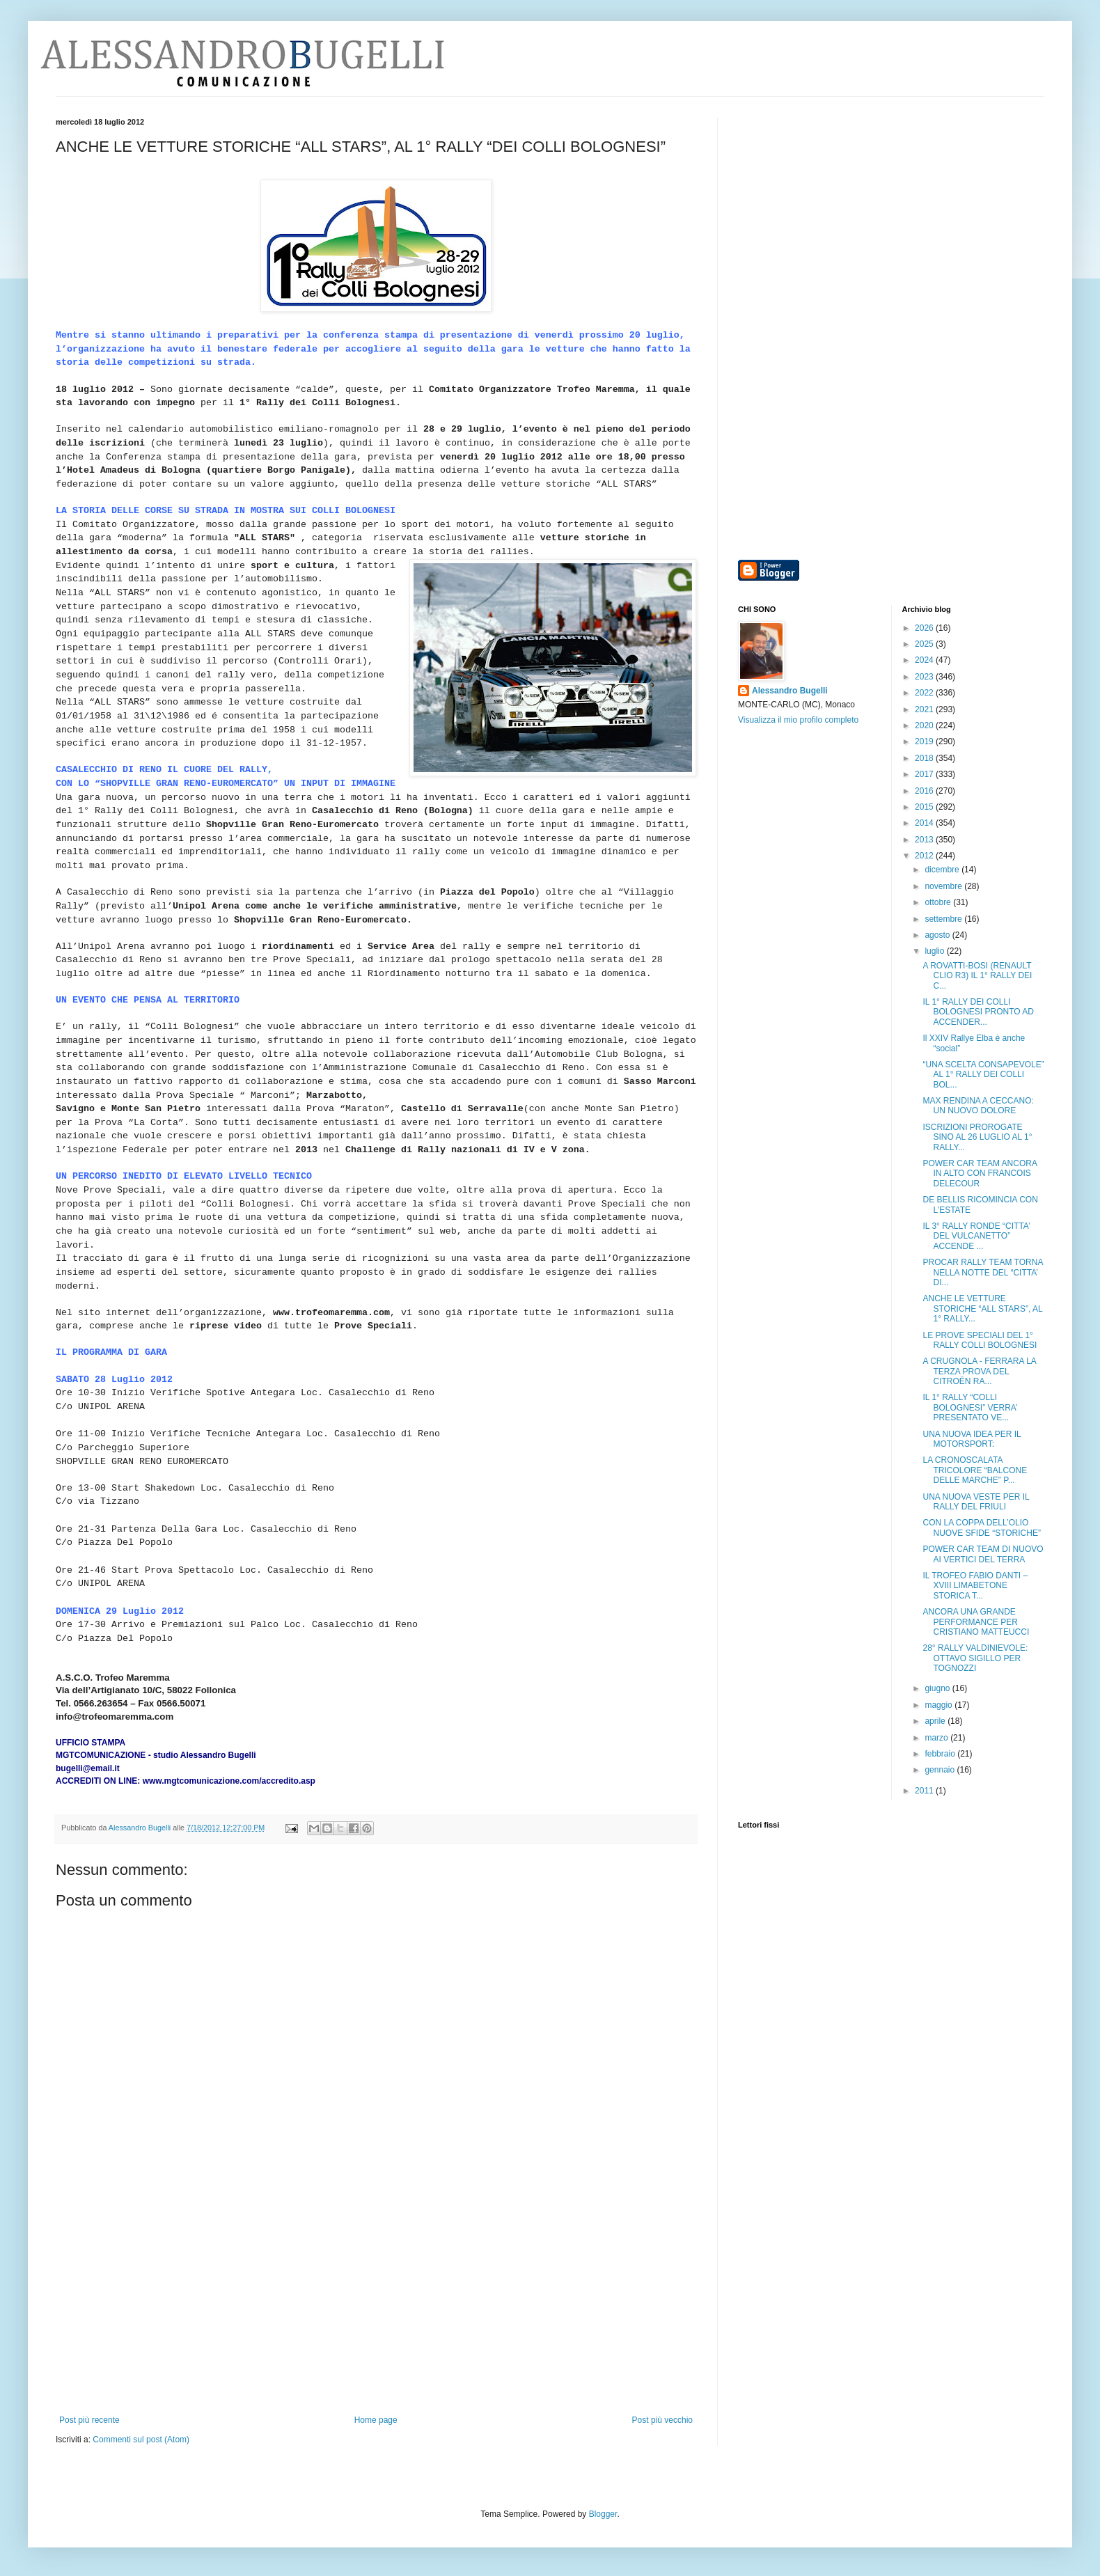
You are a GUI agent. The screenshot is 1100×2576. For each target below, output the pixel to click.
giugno (938, 1688)
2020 (925, 725)
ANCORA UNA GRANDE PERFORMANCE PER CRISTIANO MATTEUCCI (975, 1622)
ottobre (939, 902)
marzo (937, 1738)
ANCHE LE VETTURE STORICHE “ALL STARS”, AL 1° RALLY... (982, 1309)
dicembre (943, 869)
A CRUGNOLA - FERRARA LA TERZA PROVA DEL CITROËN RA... (979, 1371)
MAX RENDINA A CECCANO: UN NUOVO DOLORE (977, 1105)
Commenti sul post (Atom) (141, 2439)
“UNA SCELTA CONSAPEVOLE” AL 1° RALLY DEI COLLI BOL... (983, 1075)
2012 (925, 856)
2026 (925, 628)
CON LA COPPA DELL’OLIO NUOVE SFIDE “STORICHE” (981, 1527)
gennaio (941, 1770)
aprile (936, 1721)
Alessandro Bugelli (790, 691)
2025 (925, 644)
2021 (925, 709)
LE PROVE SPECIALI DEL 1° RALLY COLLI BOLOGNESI (979, 1340)
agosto (938, 935)
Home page (376, 2420)
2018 (925, 758)
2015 (925, 807)
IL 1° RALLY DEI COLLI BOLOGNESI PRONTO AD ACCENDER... (977, 1012)
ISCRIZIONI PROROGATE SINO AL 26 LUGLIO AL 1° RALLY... (977, 1137)
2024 (925, 660)
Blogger (603, 2514)
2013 (925, 840)
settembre (944, 919)
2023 (925, 677)
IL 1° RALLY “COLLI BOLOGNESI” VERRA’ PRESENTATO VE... (969, 1407)
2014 (925, 823)
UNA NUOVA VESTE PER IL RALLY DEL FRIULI (975, 1501)
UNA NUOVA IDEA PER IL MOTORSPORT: (971, 1439)
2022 (925, 693)
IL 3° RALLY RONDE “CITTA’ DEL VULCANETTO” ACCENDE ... (976, 1236)
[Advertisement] (376, 2311)
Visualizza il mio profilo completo (798, 720)
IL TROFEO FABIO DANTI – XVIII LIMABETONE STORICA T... (975, 1586)
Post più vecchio (662, 2420)
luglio (935, 951)
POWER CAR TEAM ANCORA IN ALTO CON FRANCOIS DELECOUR (979, 1173)
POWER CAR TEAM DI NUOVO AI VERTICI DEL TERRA (982, 1554)
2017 (925, 774)
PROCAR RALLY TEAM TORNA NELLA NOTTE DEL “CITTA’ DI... (982, 1272)
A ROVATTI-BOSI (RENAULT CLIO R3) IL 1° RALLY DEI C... (977, 976)
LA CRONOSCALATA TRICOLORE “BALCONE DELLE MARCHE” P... (974, 1470)
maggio (939, 1705)
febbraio (941, 1754)
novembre (944, 886)
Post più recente (89, 2420)
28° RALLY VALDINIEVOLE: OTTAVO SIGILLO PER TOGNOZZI (975, 1658)
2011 (925, 1791)
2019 (925, 741)
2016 (925, 791)
